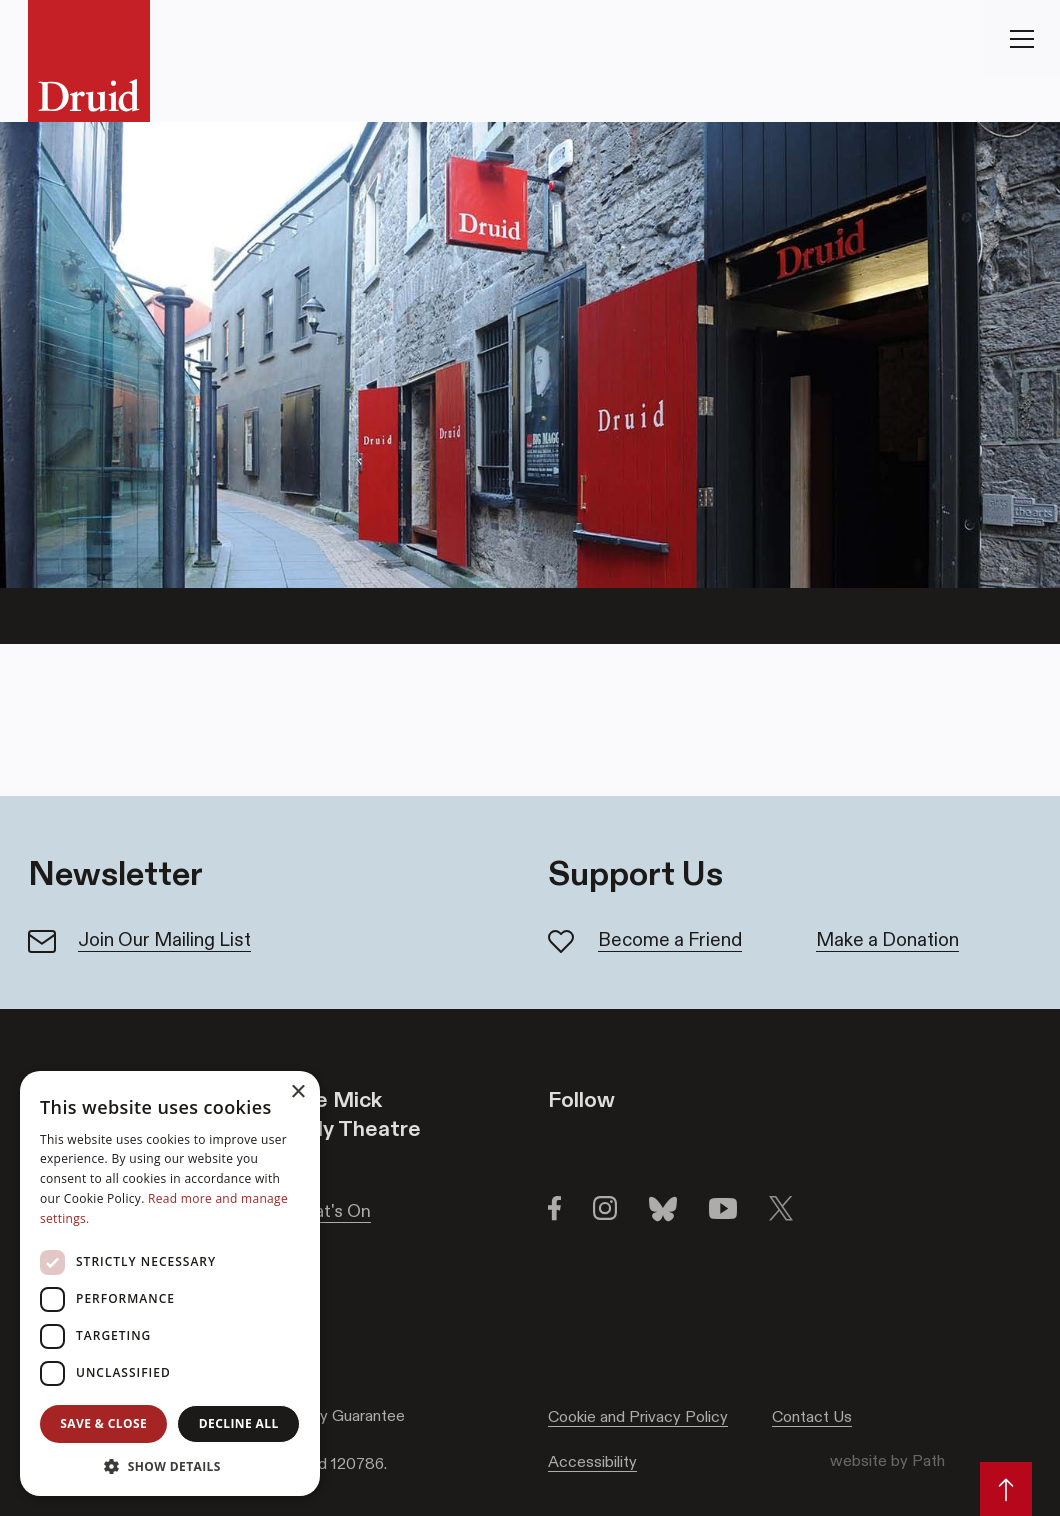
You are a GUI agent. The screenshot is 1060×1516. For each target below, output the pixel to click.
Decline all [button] (239, 1423)
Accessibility (592, 1461)
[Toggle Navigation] (1022, 38)
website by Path (887, 1460)
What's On (329, 1211)
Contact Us (812, 1416)
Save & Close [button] (103, 1423)
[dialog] (170, 1283)
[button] (170, 1466)
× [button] (297, 1092)
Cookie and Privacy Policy (638, 1416)
